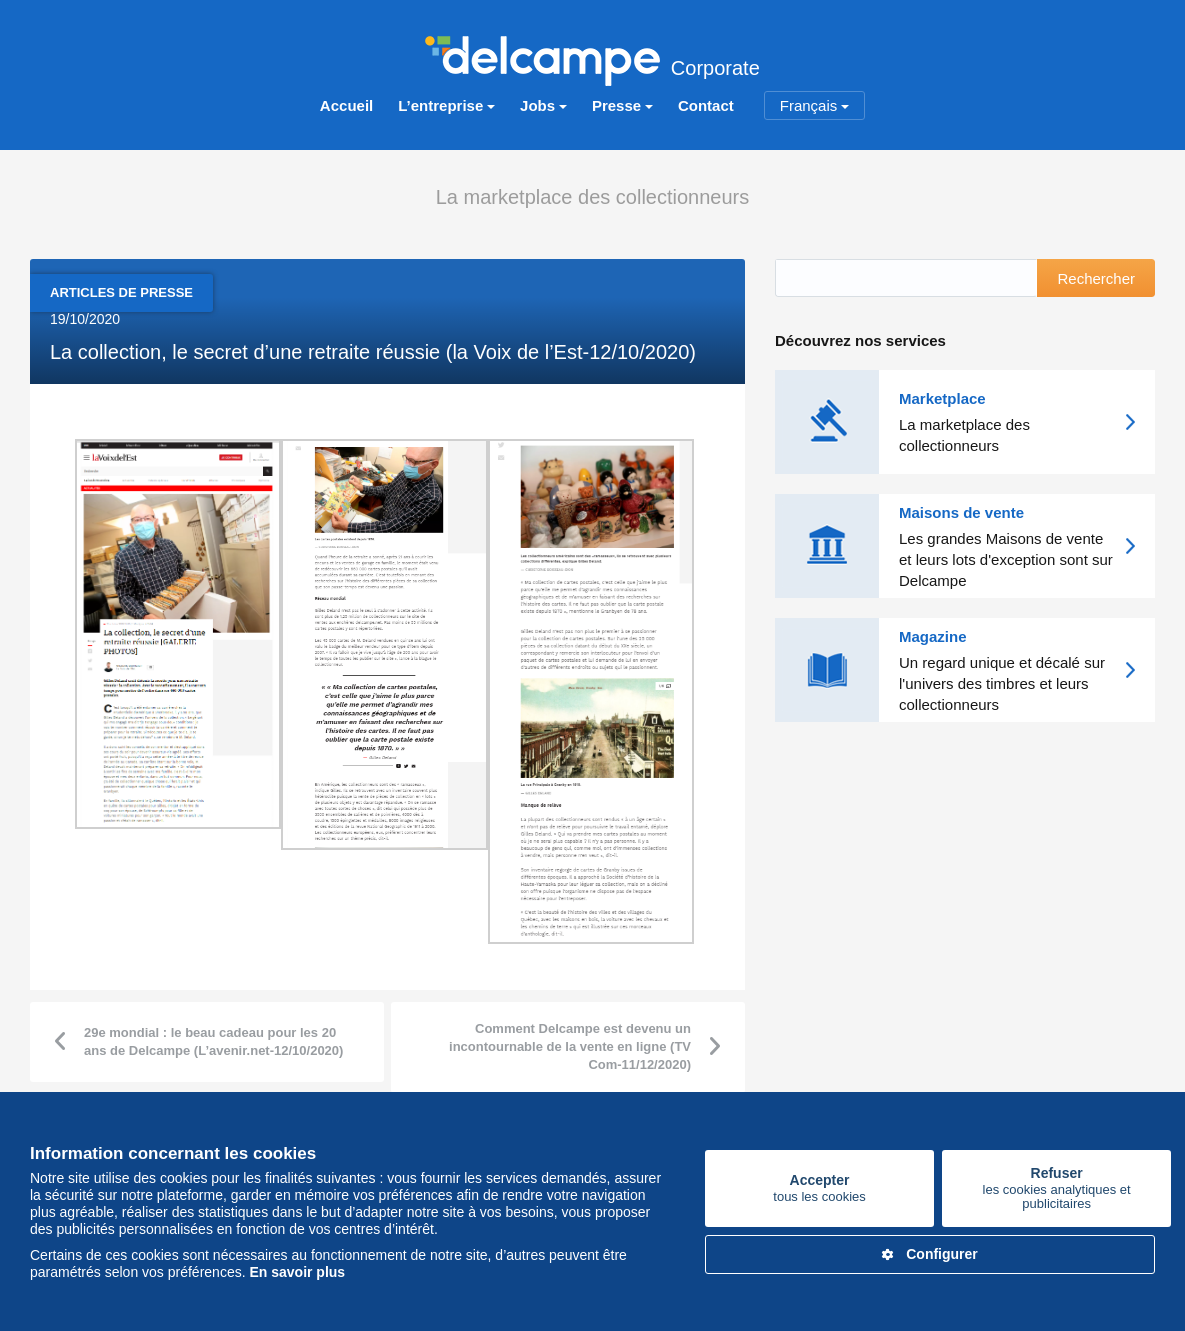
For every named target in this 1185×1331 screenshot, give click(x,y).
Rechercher (1096, 277)
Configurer (930, 1254)
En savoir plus (297, 1272)
